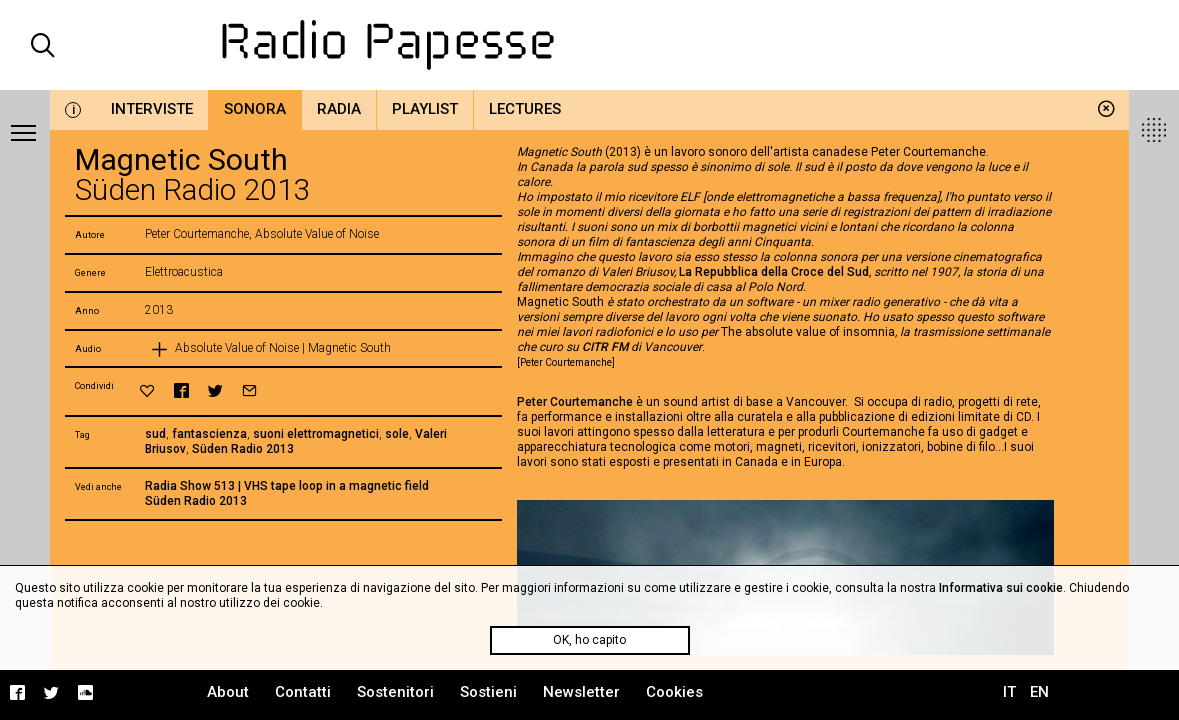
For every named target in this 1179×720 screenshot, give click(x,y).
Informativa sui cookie (1001, 588)
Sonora (255, 109)
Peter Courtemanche (575, 402)
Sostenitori (395, 692)
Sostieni (488, 692)
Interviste (152, 109)
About (228, 692)
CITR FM (605, 347)
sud (155, 434)
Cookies (674, 692)
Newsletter (581, 692)
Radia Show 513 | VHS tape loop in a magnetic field (287, 486)
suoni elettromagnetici (316, 434)
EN (1039, 692)
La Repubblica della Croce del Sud (774, 272)
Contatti (303, 692)
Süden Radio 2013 (243, 449)
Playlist (425, 109)
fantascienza (209, 434)
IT (1009, 692)
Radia (339, 109)
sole (397, 434)
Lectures (525, 109)
